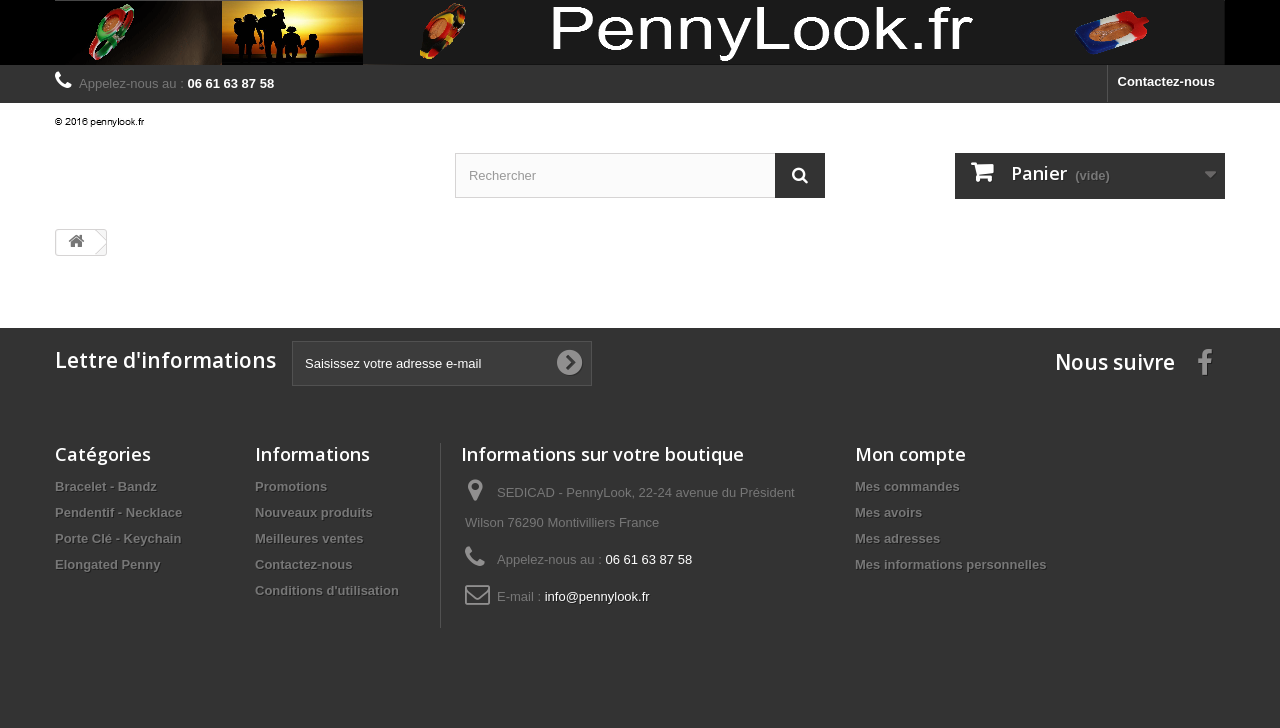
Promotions (291, 486)
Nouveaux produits (314, 512)
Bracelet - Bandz (106, 486)
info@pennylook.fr (597, 596)
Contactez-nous (1167, 81)
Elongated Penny (107, 564)
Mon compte (910, 454)
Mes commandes (907, 486)
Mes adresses (897, 538)
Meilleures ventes (309, 538)
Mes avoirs (888, 512)
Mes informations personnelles (950, 564)
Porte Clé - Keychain (118, 538)
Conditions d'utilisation (327, 590)
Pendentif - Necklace (118, 512)
